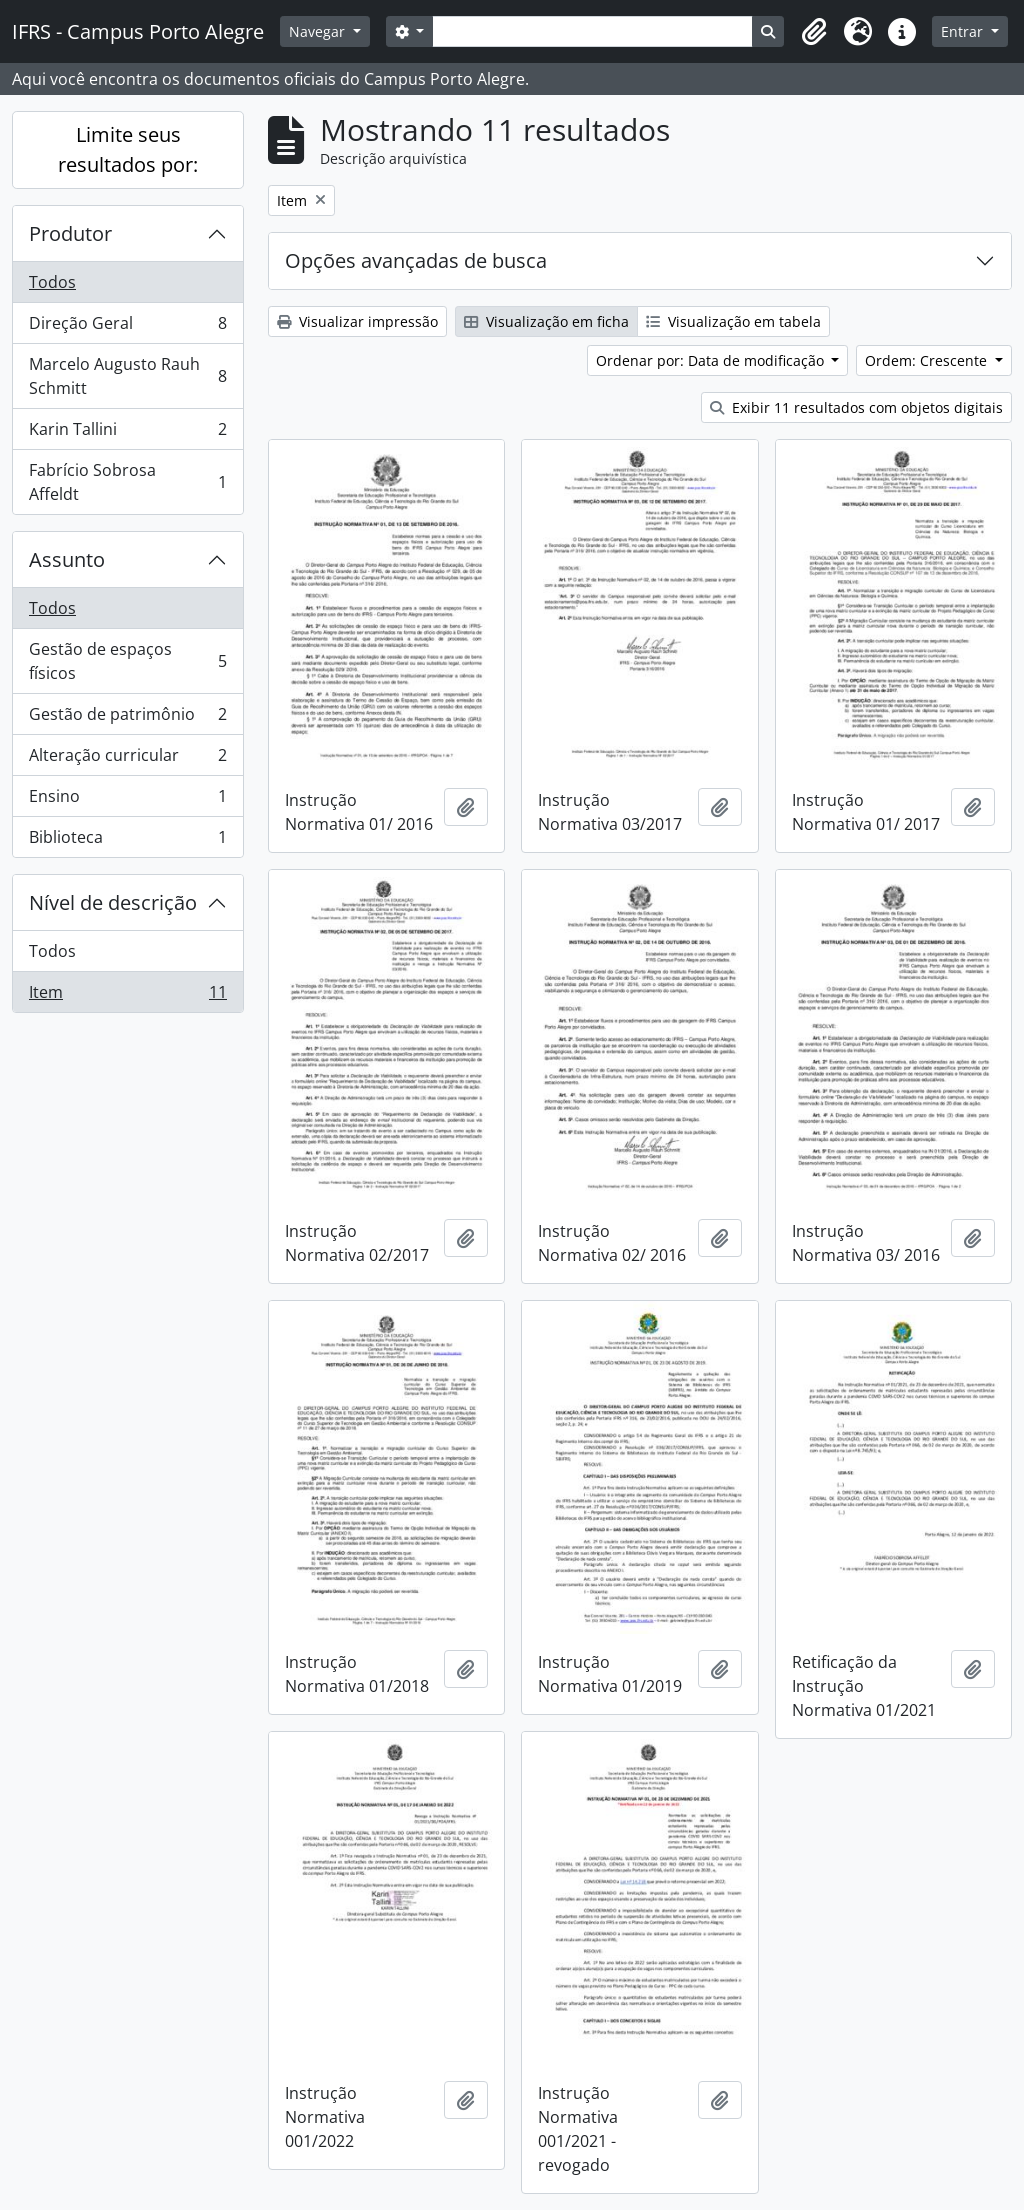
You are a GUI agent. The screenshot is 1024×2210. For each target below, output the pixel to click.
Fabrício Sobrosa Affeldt (127, 482)
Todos (52, 282)
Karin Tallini (127, 433)
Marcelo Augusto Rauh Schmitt (127, 376)
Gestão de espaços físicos (127, 661)
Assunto (67, 559)
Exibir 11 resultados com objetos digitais (856, 407)
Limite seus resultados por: (128, 149)
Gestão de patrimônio (127, 718)
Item (127, 996)
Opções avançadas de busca (416, 260)
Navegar (319, 31)
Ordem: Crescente (928, 360)
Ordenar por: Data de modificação (712, 360)
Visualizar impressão (357, 321)
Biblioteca (127, 841)
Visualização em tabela (733, 321)
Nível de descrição (113, 902)
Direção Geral (127, 327)
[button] (814, 32)
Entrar (964, 31)
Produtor (70, 233)
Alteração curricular (127, 759)
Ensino (127, 800)
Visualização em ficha (546, 321)
